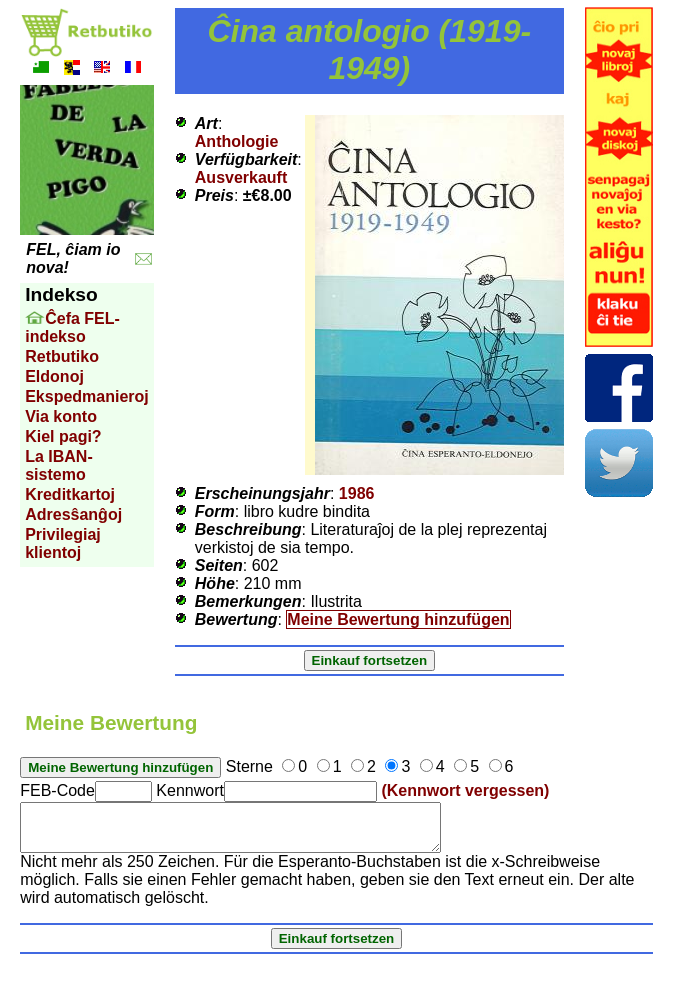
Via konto (61, 416)
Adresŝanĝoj (73, 514)
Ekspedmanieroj (87, 396)
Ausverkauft (241, 177)
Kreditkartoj (70, 494)
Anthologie (237, 141)
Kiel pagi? (63, 436)
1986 (357, 493)
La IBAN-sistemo (59, 465)
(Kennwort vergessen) (465, 790)
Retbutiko (62, 356)
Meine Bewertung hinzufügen (398, 619)
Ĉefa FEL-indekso (72, 327)
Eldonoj (54, 376)
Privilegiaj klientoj (63, 543)
